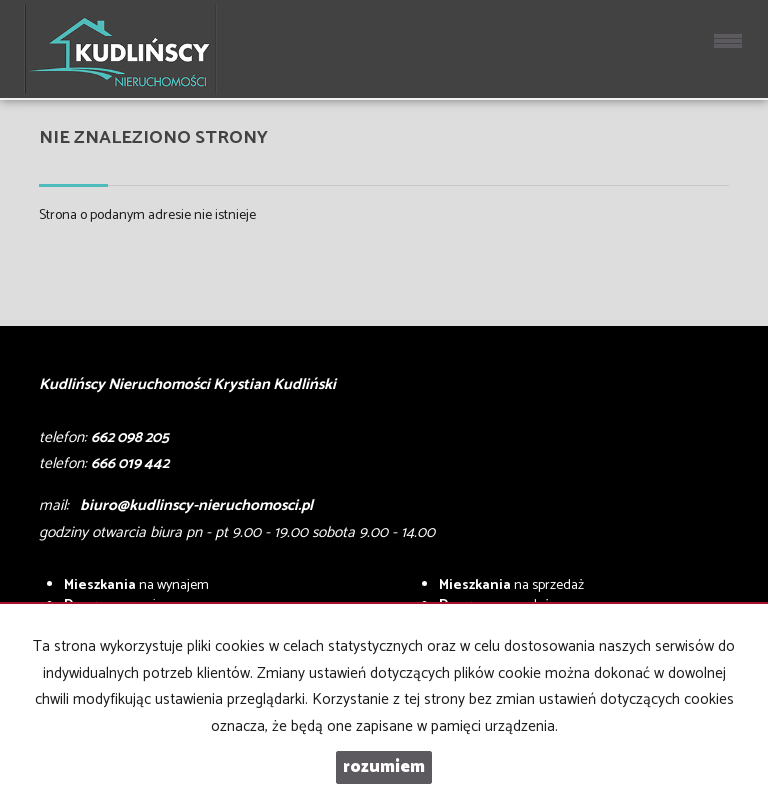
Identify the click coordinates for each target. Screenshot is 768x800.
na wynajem (136, 585)
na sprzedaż (511, 585)
